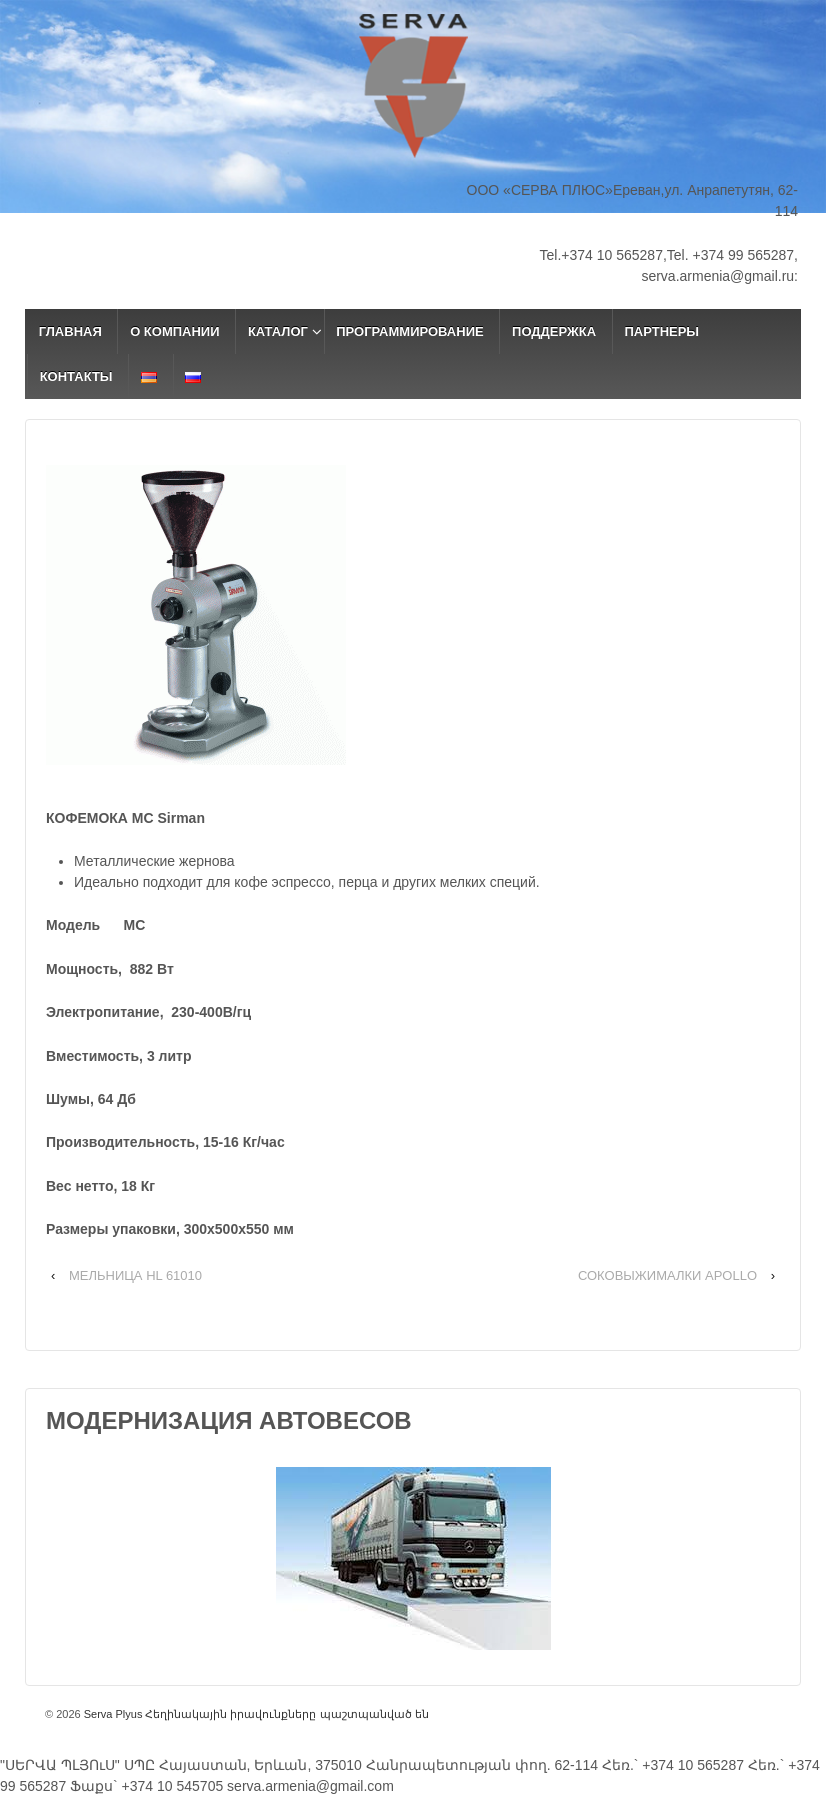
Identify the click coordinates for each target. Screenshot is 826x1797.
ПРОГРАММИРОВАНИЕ (409, 331)
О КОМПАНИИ (174, 331)
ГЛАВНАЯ (70, 331)
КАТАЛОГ (278, 331)
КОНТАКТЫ (76, 376)
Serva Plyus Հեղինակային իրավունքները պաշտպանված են (255, 1714)
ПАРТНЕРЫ (661, 331)
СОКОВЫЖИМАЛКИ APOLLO (667, 1275)
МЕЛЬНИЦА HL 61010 (135, 1275)
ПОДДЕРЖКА (554, 331)
